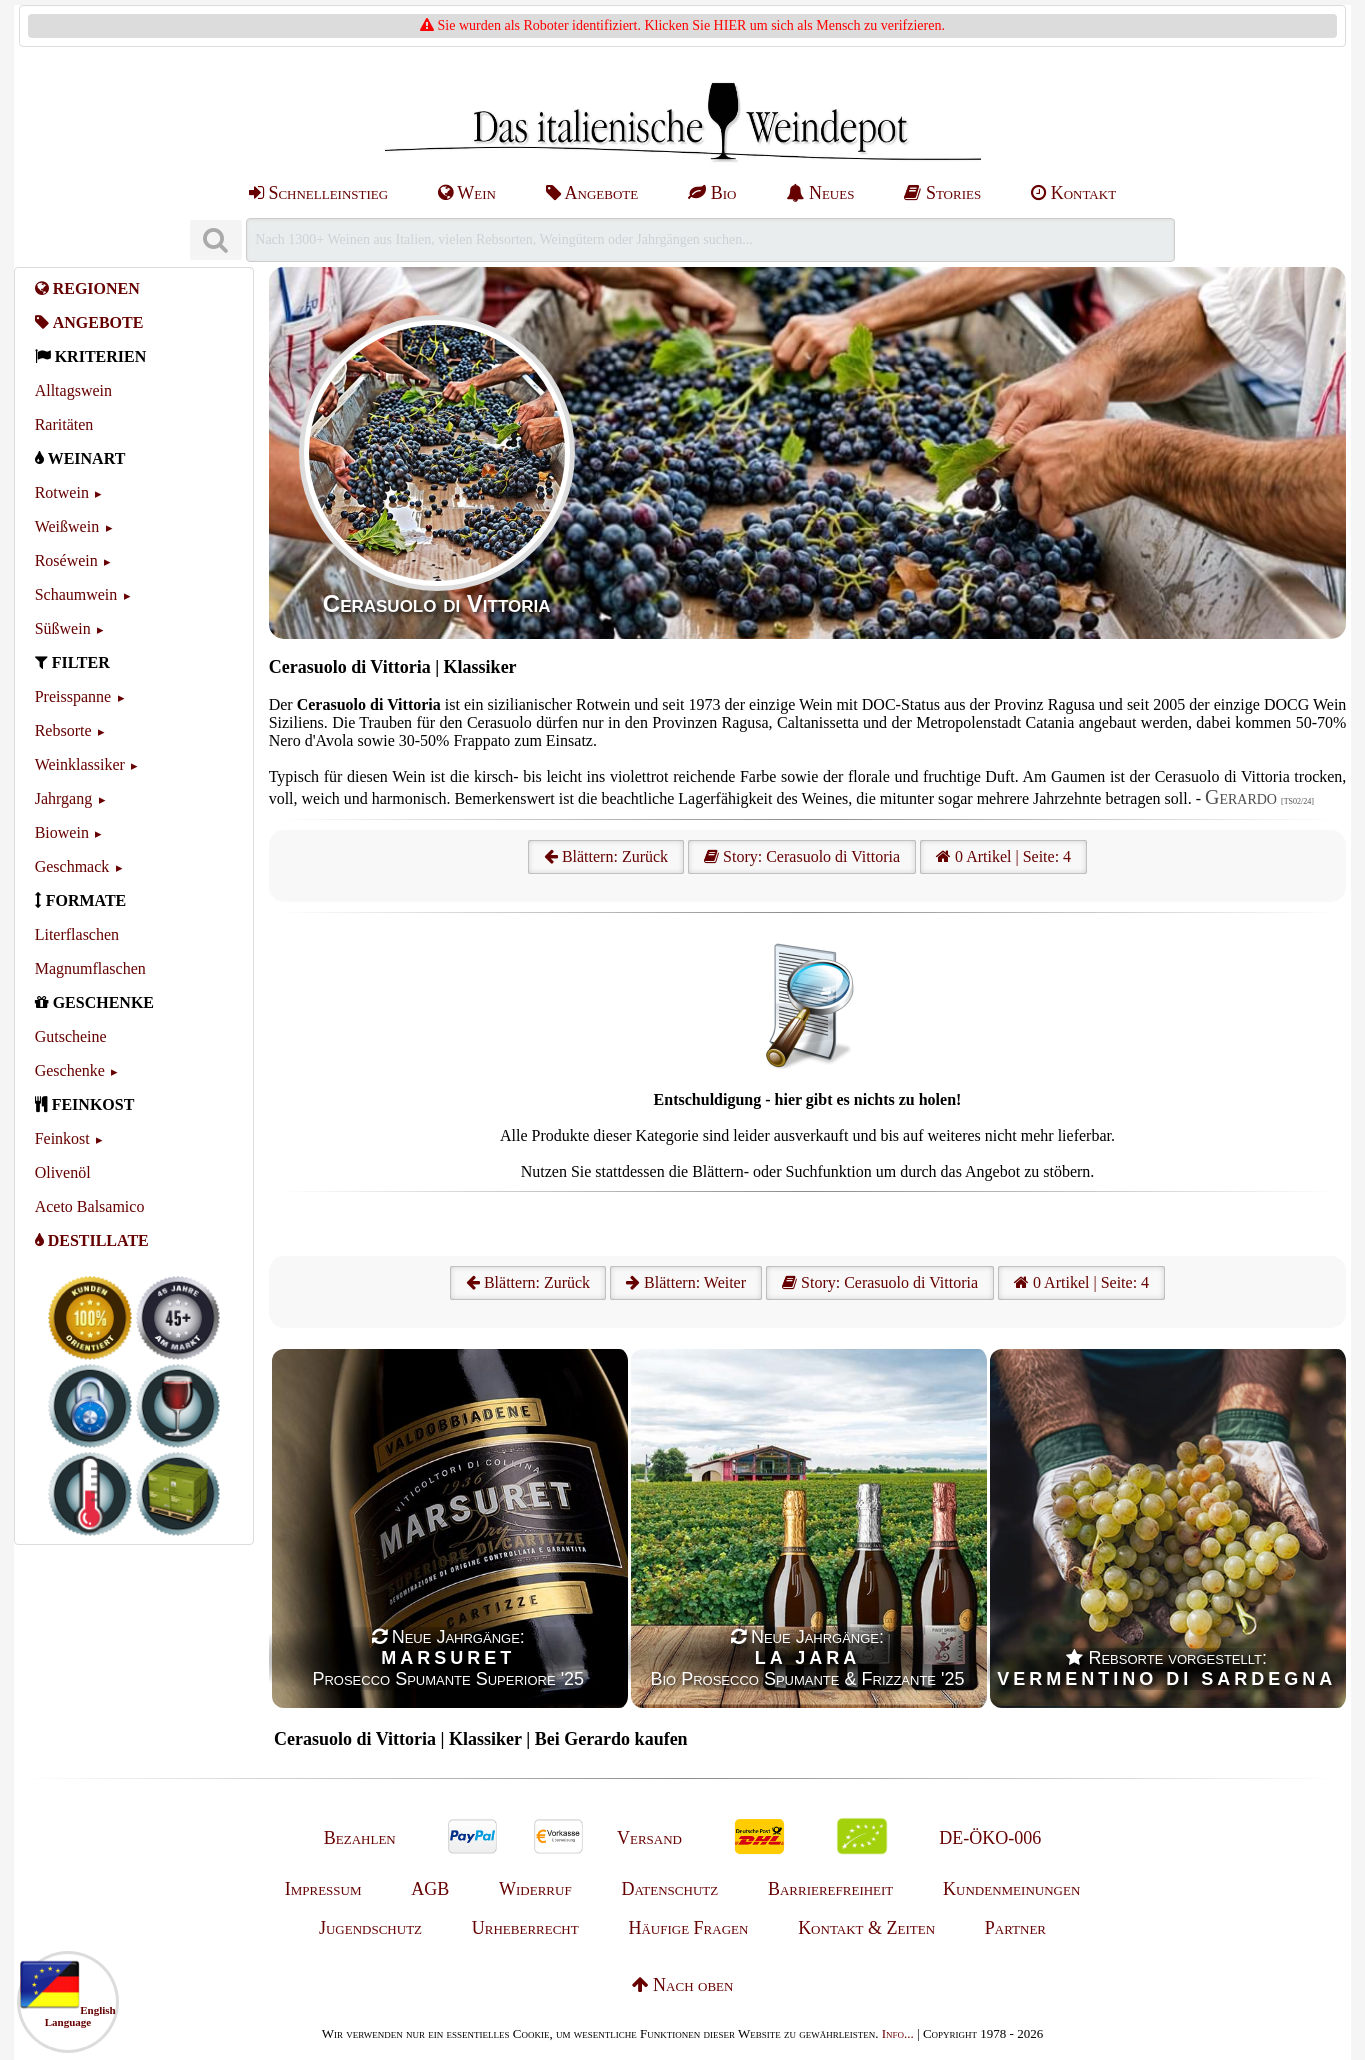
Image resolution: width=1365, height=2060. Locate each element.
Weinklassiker (80, 764)
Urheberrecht (525, 1928)
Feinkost (62, 1138)
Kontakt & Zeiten (866, 1928)
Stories (942, 193)
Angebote (592, 193)
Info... (898, 2033)
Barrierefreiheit (830, 1889)
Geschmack (72, 866)
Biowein (62, 832)
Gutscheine (71, 1036)
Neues (820, 193)
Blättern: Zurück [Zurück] (528, 1282)
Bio (712, 193)
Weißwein (67, 526)
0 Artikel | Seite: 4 (1003, 856)
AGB (430, 1889)
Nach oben (683, 1985)
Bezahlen (360, 1838)
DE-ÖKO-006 (990, 1838)
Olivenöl (63, 1172)
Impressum (323, 1889)
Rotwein (62, 492)
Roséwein (66, 560)
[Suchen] (216, 240)
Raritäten (64, 424)
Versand (649, 1838)
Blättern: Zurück (606, 856)
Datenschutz (669, 1889)
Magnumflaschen (90, 968)
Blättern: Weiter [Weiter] (686, 1282)
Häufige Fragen (688, 1928)
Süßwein (63, 628)
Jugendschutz (370, 1928)
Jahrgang (63, 798)
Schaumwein (76, 594)
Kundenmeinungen (1011, 1889)
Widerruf (535, 1889)
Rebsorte (63, 730)
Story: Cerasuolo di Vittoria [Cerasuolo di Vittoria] (802, 856)
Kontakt (1073, 193)
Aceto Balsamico (90, 1206)
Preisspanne (73, 696)
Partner (1015, 1928)
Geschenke (70, 1070)
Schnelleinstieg (318, 193)
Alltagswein (73, 390)
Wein (467, 193)
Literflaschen (77, 934)
